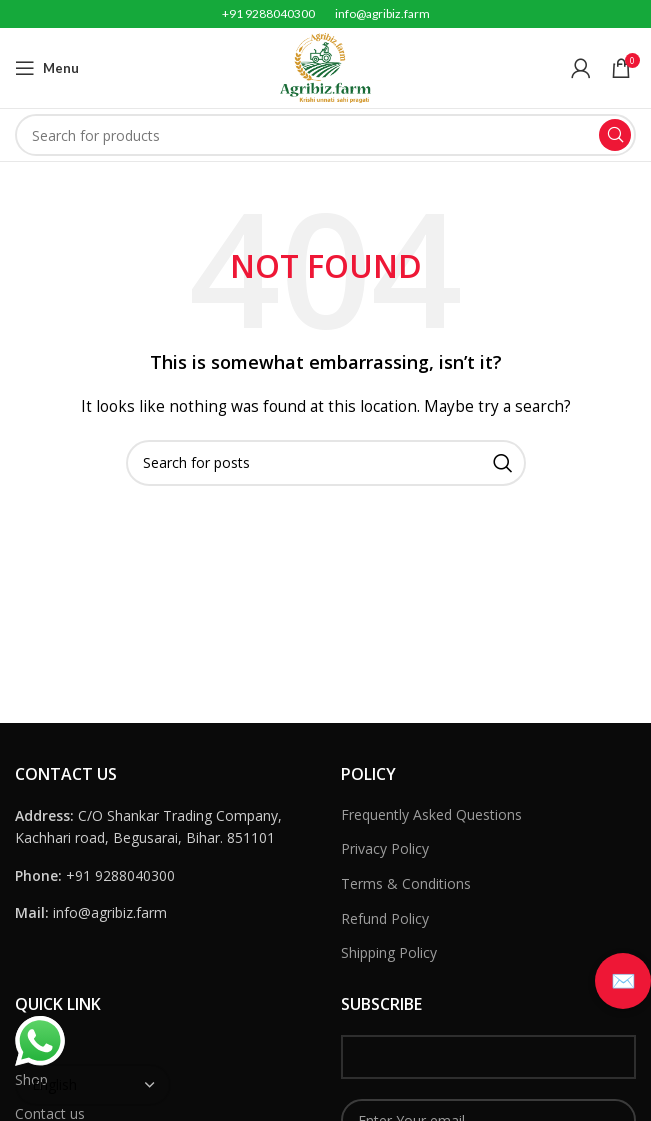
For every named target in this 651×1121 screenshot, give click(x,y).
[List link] (163, 876)
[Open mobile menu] (47, 68)
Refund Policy (385, 918)
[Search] (325, 135)
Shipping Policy (389, 952)
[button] (623, 981)
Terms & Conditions (406, 883)
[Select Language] (93, 1085)
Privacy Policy (385, 848)
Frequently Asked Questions (431, 814)
